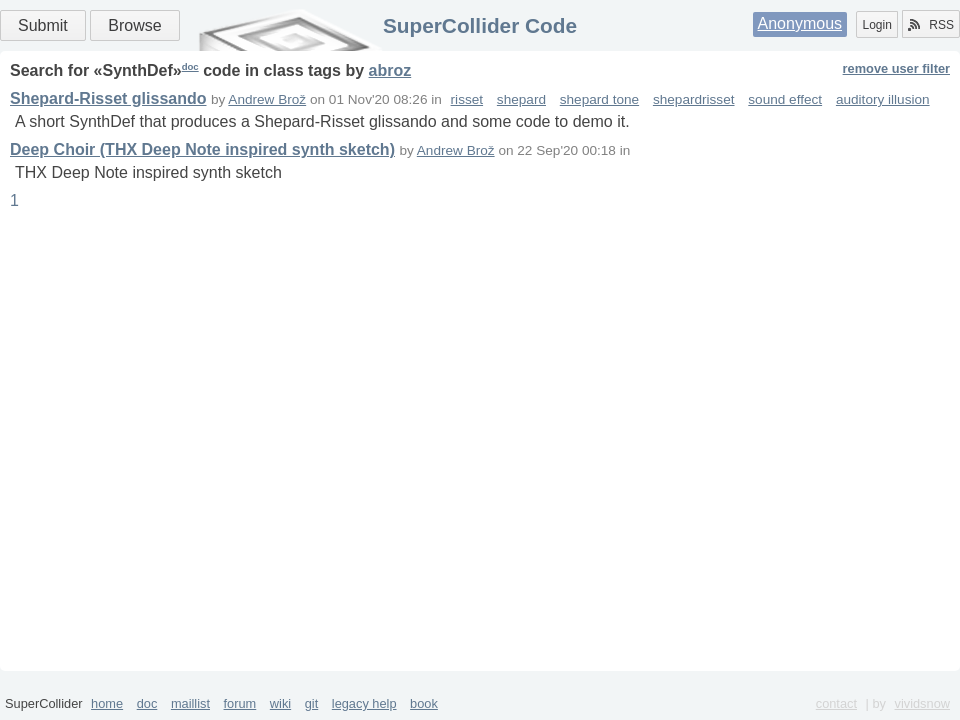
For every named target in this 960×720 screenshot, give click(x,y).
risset (467, 99)
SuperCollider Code (480, 25)
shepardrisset (694, 99)
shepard (521, 99)
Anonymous (800, 23)
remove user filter (896, 68)
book (424, 703)
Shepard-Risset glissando (108, 98)
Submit (43, 25)
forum (240, 703)
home (107, 703)
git (312, 703)
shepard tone (599, 99)
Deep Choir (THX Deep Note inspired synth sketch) (202, 149)
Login (876, 25)
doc (190, 66)
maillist (190, 703)
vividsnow (922, 703)
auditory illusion (883, 99)
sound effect (785, 99)
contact (836, 703)
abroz (390, 70)
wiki (280, 703)
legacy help (364, 703)
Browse (134, 25)
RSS (931, 25)
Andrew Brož (267, 99)
